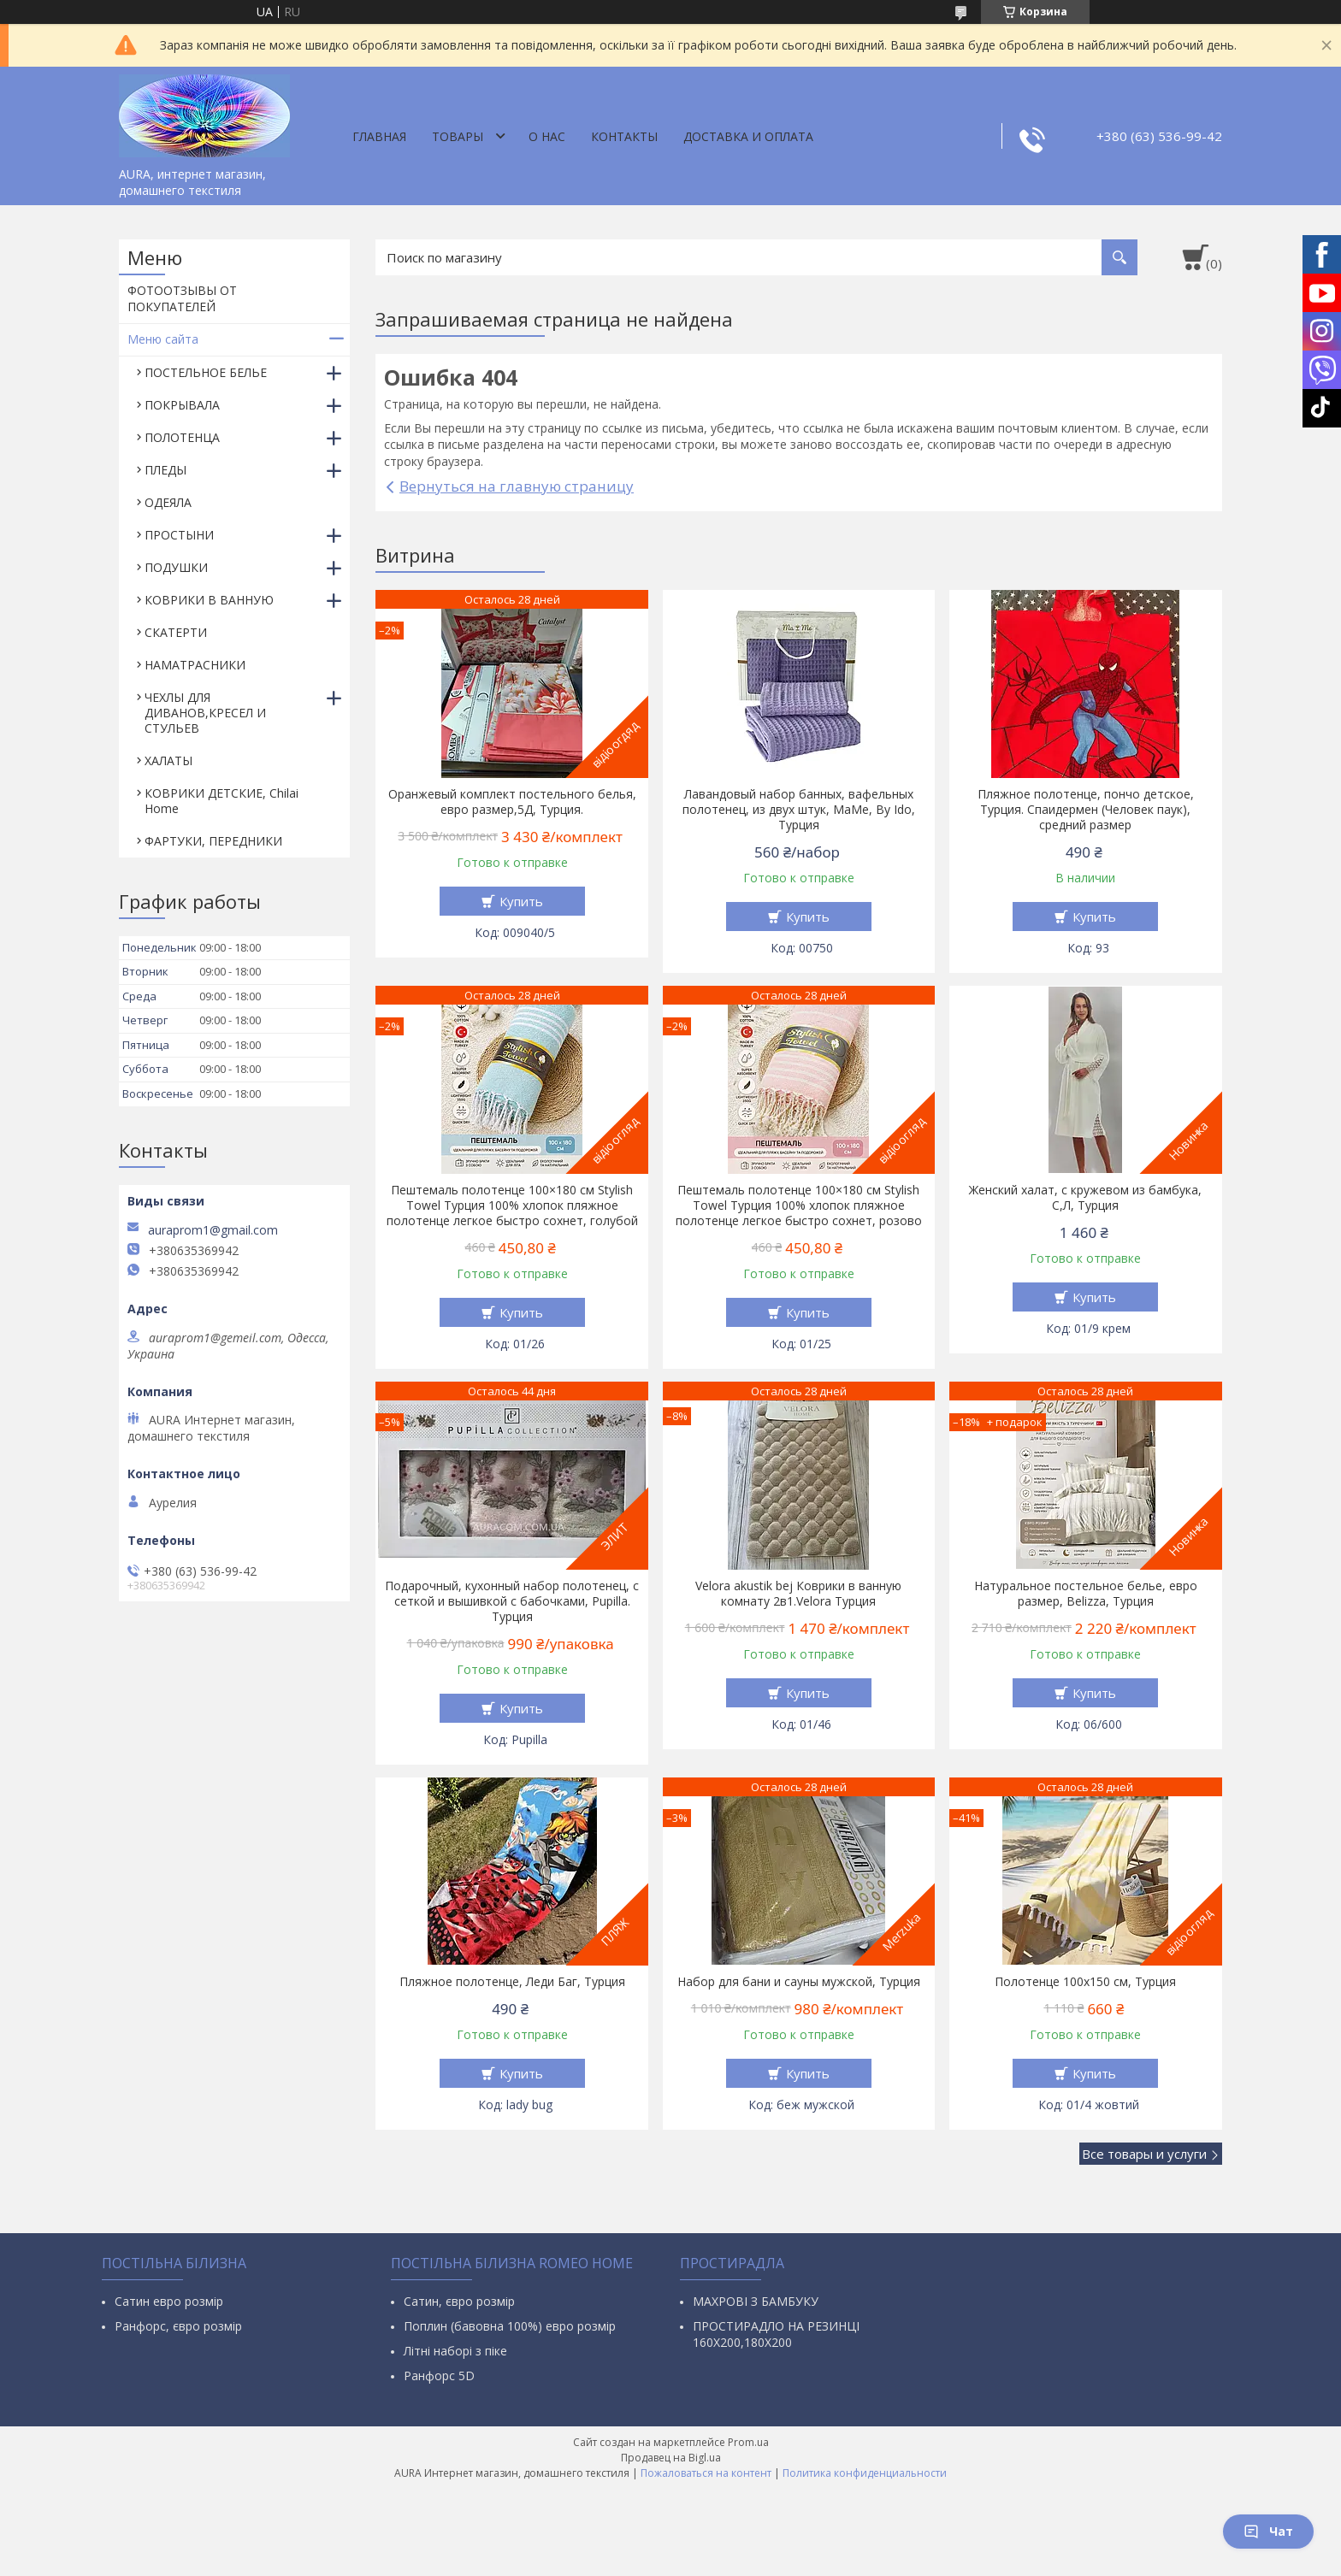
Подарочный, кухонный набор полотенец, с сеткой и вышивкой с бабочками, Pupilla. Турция (512, 1601)
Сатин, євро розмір (459, 2301)
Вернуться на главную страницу (516, 486)
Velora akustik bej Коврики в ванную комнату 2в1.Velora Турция (798, 1593)
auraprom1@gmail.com (213, 1230)
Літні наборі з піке (455, 2351)
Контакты (624, 136)
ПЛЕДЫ (165, 470)
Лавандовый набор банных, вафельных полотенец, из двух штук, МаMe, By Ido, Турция (798, 810)
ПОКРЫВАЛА (182, 405)
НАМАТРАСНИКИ (195, 665)
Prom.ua (748, 2442)
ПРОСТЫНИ (179, 535)
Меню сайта (162, 339)
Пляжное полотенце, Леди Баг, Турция (512, 1981)
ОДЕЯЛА (168, 502)
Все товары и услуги (1144, 2153)
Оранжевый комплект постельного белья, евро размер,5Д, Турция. (512, 802)
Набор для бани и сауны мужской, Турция (798, 1981)
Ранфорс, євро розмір (178, 2326)
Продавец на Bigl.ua (671, 2457)
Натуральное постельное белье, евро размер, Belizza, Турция (1085, 1593)
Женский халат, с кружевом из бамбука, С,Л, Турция (1085, 1197)
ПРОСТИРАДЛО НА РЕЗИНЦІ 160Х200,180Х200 (776, 2334)
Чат (1268, 2531)
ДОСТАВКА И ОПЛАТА (748, 136)
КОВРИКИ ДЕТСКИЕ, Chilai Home (221, 800)
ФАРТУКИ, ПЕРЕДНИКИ (213, 841)
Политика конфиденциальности (865, 2473)
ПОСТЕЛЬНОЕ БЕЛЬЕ (206, 372)
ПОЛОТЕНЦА (182, 437)
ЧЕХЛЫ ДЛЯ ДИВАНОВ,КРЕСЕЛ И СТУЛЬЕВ (205, 712)
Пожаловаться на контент (706, 2473)
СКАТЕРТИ (176, 632)
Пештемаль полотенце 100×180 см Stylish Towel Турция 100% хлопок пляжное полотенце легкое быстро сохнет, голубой (512, 1205)
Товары (457, 136)
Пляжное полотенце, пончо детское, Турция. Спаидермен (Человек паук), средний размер (1086, 810)
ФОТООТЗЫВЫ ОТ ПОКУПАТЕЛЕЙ (182, 298)
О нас (547, 136)
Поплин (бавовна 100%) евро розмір (510, 2326)
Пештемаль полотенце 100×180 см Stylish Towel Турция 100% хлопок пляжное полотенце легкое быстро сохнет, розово (799, 1205)
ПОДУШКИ (176, 567)
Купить (521, 901)
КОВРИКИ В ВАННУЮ (209, 600)
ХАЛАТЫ (168, 760)
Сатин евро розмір (169, 2301)
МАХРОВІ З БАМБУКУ (755, 2301)
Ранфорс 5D (439, 2375)
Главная (379, 136)
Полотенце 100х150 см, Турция (1085, 1981)
